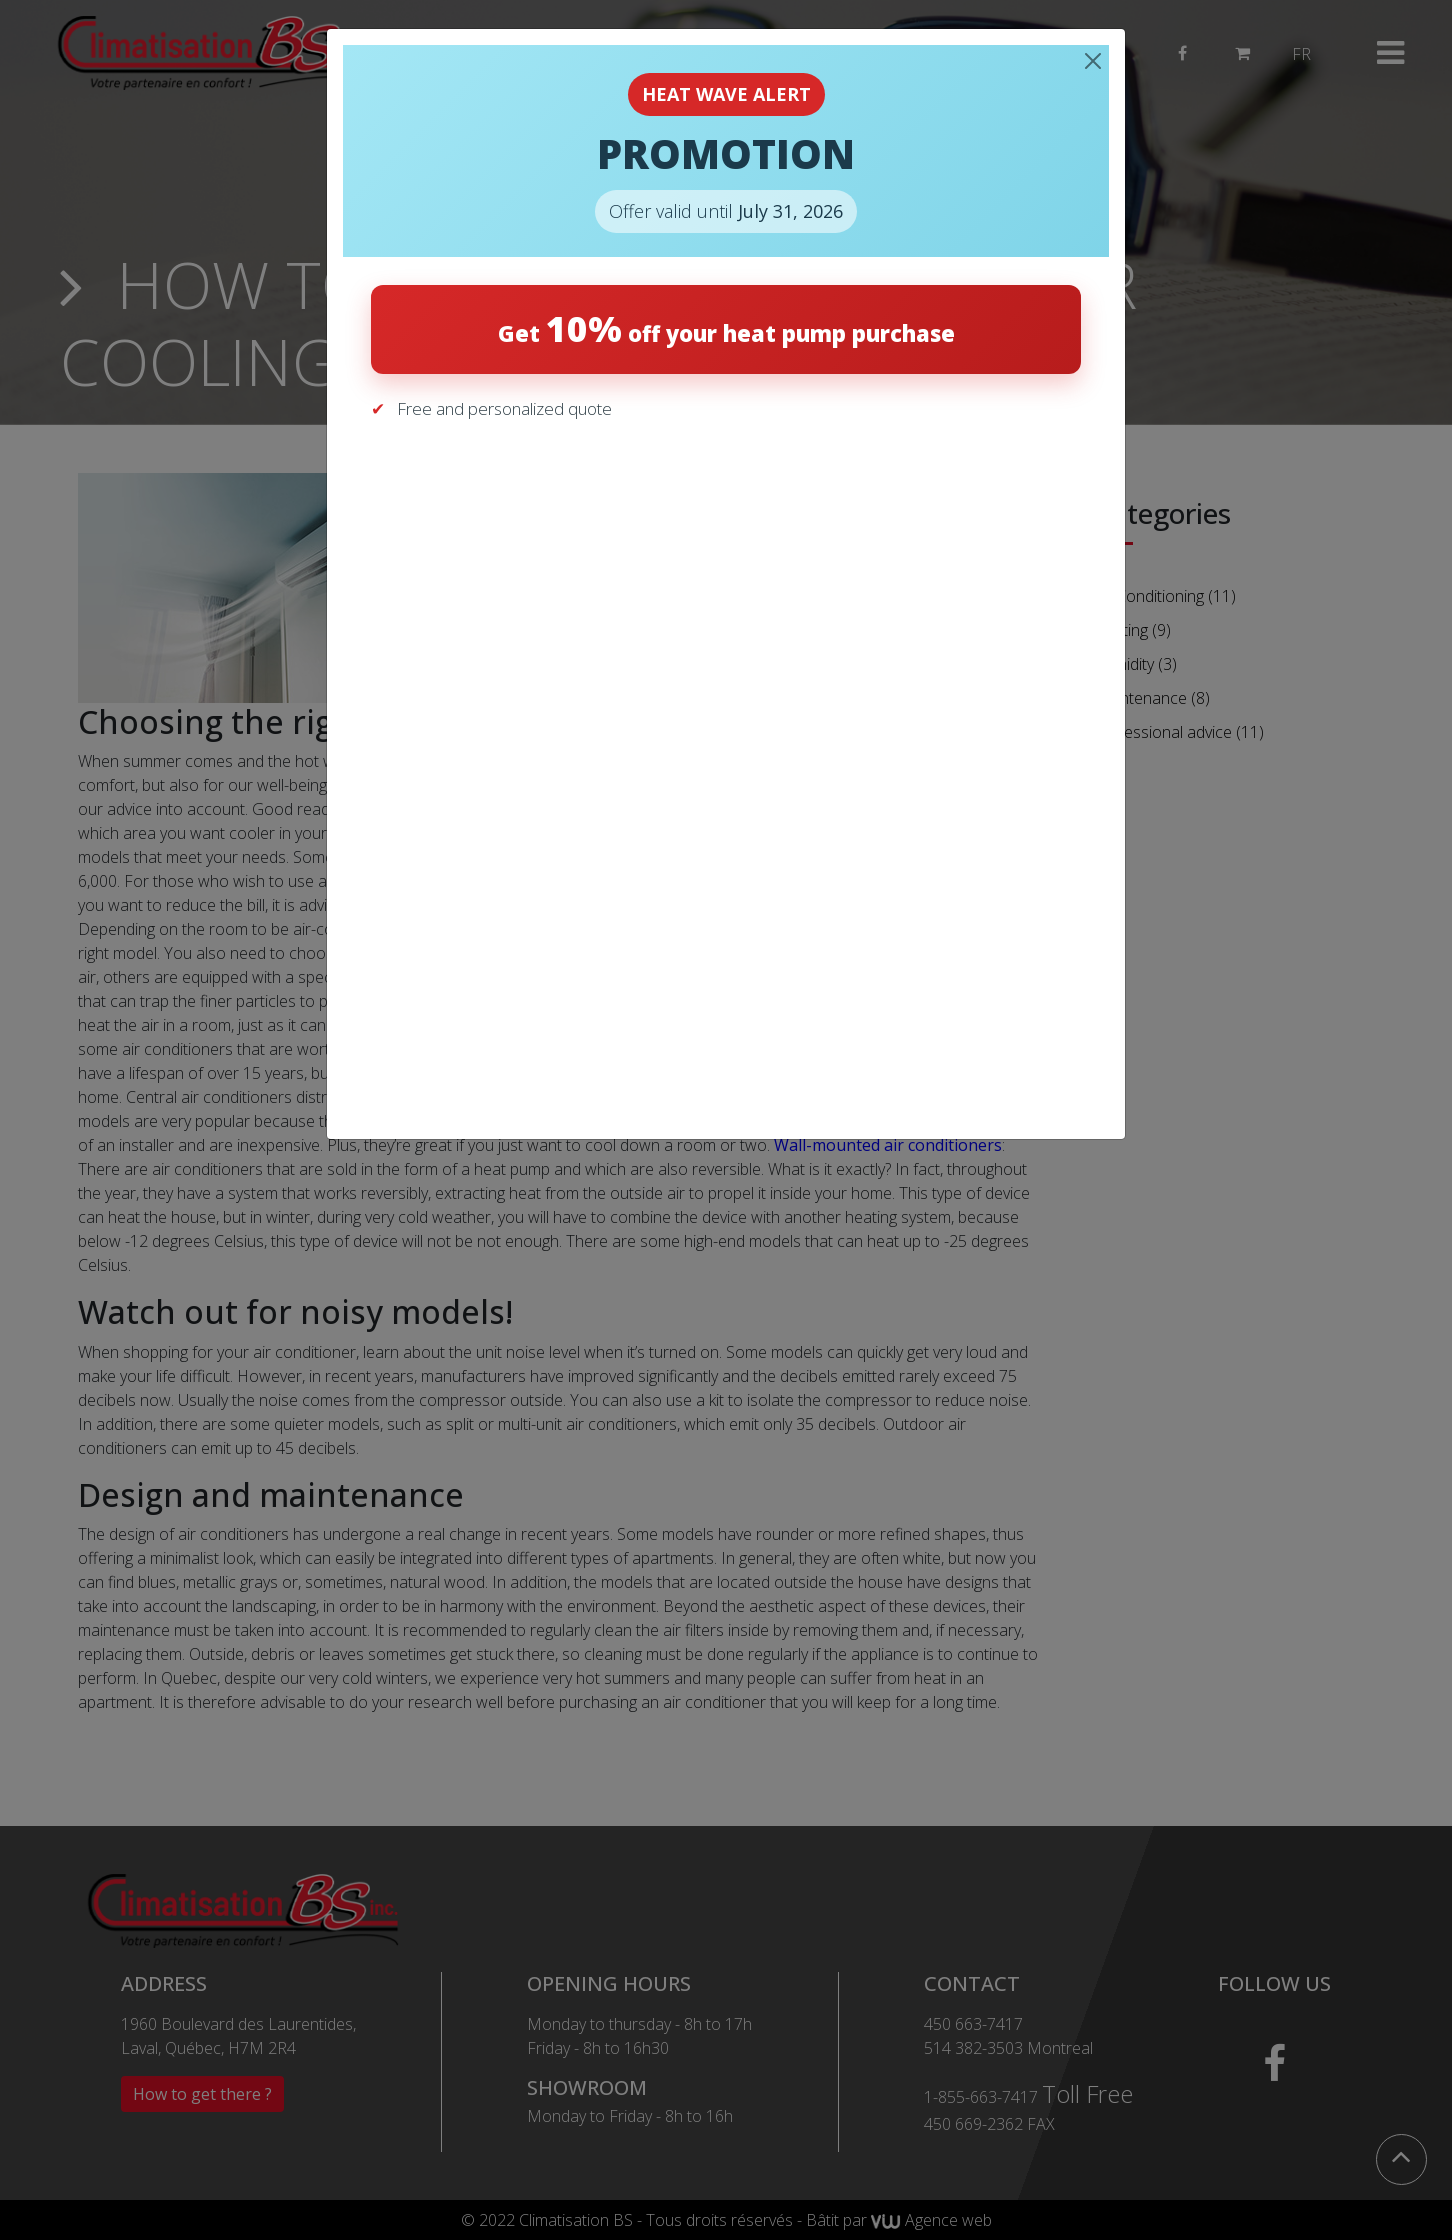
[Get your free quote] (722, 764)
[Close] (1093, 61)
